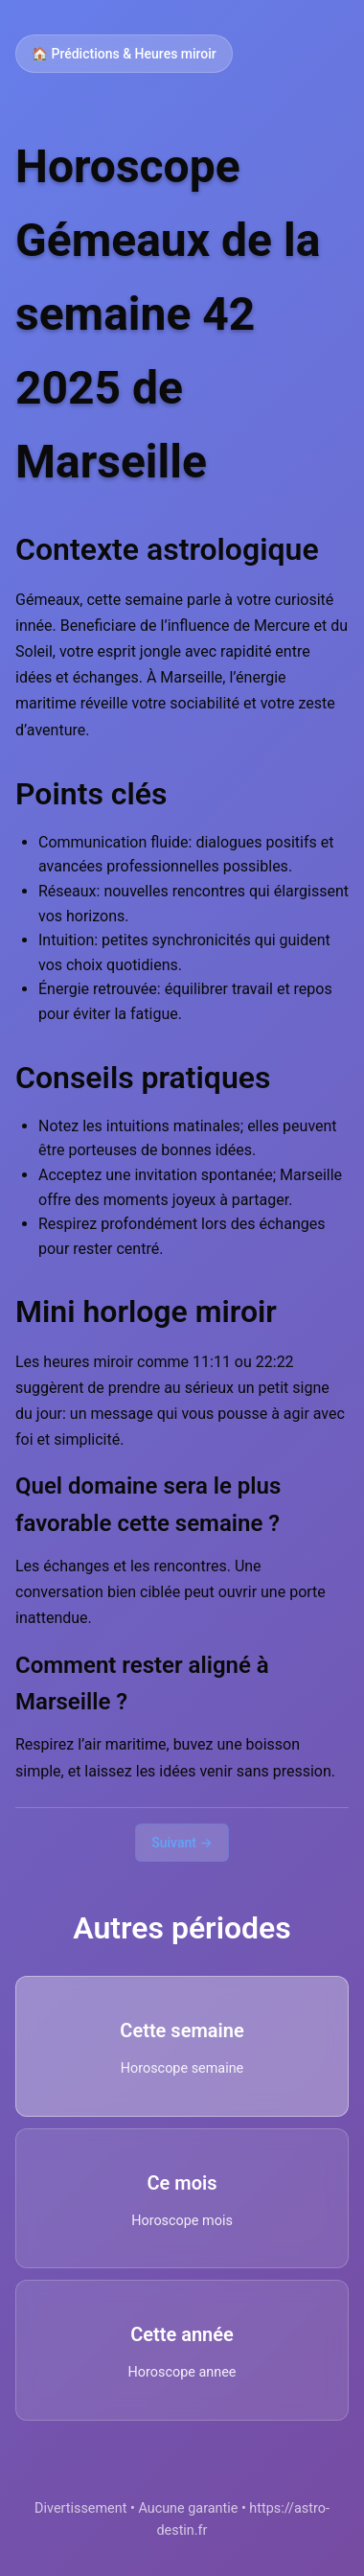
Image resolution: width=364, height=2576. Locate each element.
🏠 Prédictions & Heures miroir (124, 53)
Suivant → (182, 1842)
